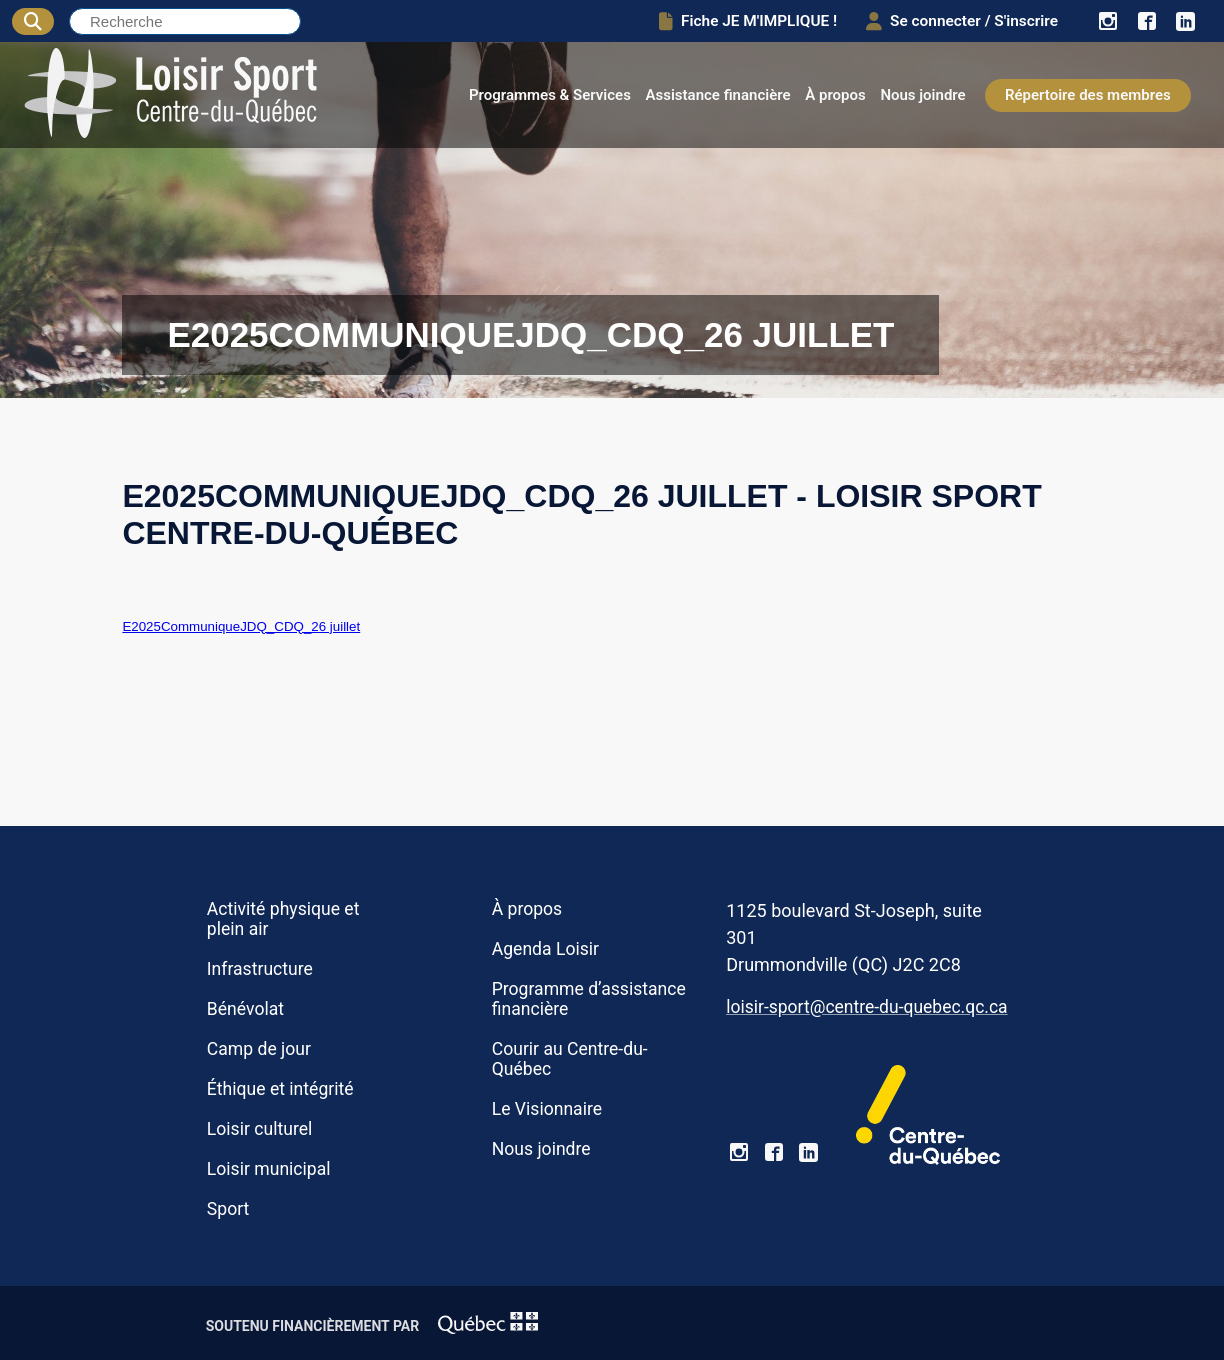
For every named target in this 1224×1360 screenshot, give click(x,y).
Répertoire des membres (1088, 95)
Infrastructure (260, 969)
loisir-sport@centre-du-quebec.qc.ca (866, 1007)
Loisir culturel (259, 1129)
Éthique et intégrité (280, 1089)
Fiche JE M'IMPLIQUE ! (746, 21)
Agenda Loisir (545, 949)
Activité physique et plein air (283, 919)
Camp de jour (259, 1049)
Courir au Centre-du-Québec (570, 1059)
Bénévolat (245, 1009)
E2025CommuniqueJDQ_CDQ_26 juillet (241, 626)
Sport (228, 1209)
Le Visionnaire (547, 1109)
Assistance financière (718, 95)
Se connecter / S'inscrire (961, 21)
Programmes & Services (550, 95)
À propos (835, 95)
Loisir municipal (269, 1169)
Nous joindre (922, 95)
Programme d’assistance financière (589, 999)
